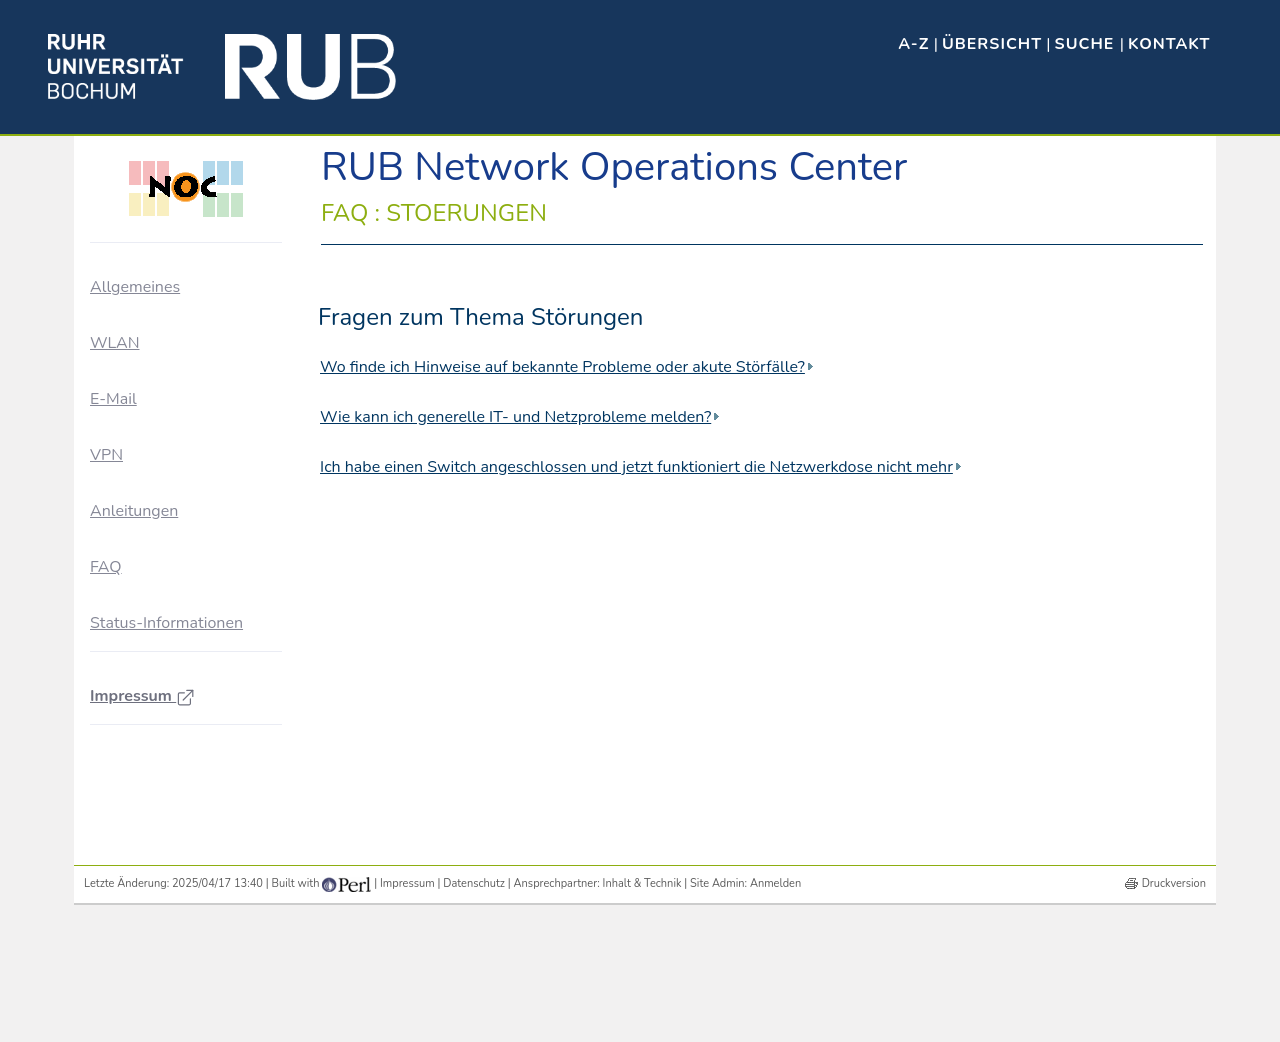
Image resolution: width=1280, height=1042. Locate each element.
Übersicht (992, 44)
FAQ (106, 818)
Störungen (146, 486)
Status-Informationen (166, 874)
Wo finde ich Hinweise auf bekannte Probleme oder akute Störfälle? (562, 367)
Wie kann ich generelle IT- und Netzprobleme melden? (515, 417)
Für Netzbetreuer (165, 376)
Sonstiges (144, 522)
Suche (1087, 44)
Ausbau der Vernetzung (186, 340)
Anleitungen (134, 762)
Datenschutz (474, 1010)
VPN (106, 706)
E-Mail (113, 649)
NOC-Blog (146, 413)
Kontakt (1169, 44)
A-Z (913, 44)
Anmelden (775, 1010)
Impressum (142, 947)
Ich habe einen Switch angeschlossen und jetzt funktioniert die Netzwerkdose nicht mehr (636, 467)
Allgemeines (135, 287)
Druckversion (1174, 1010)
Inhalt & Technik (642, 1010)
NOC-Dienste (155, 449)
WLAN (114, 593)
